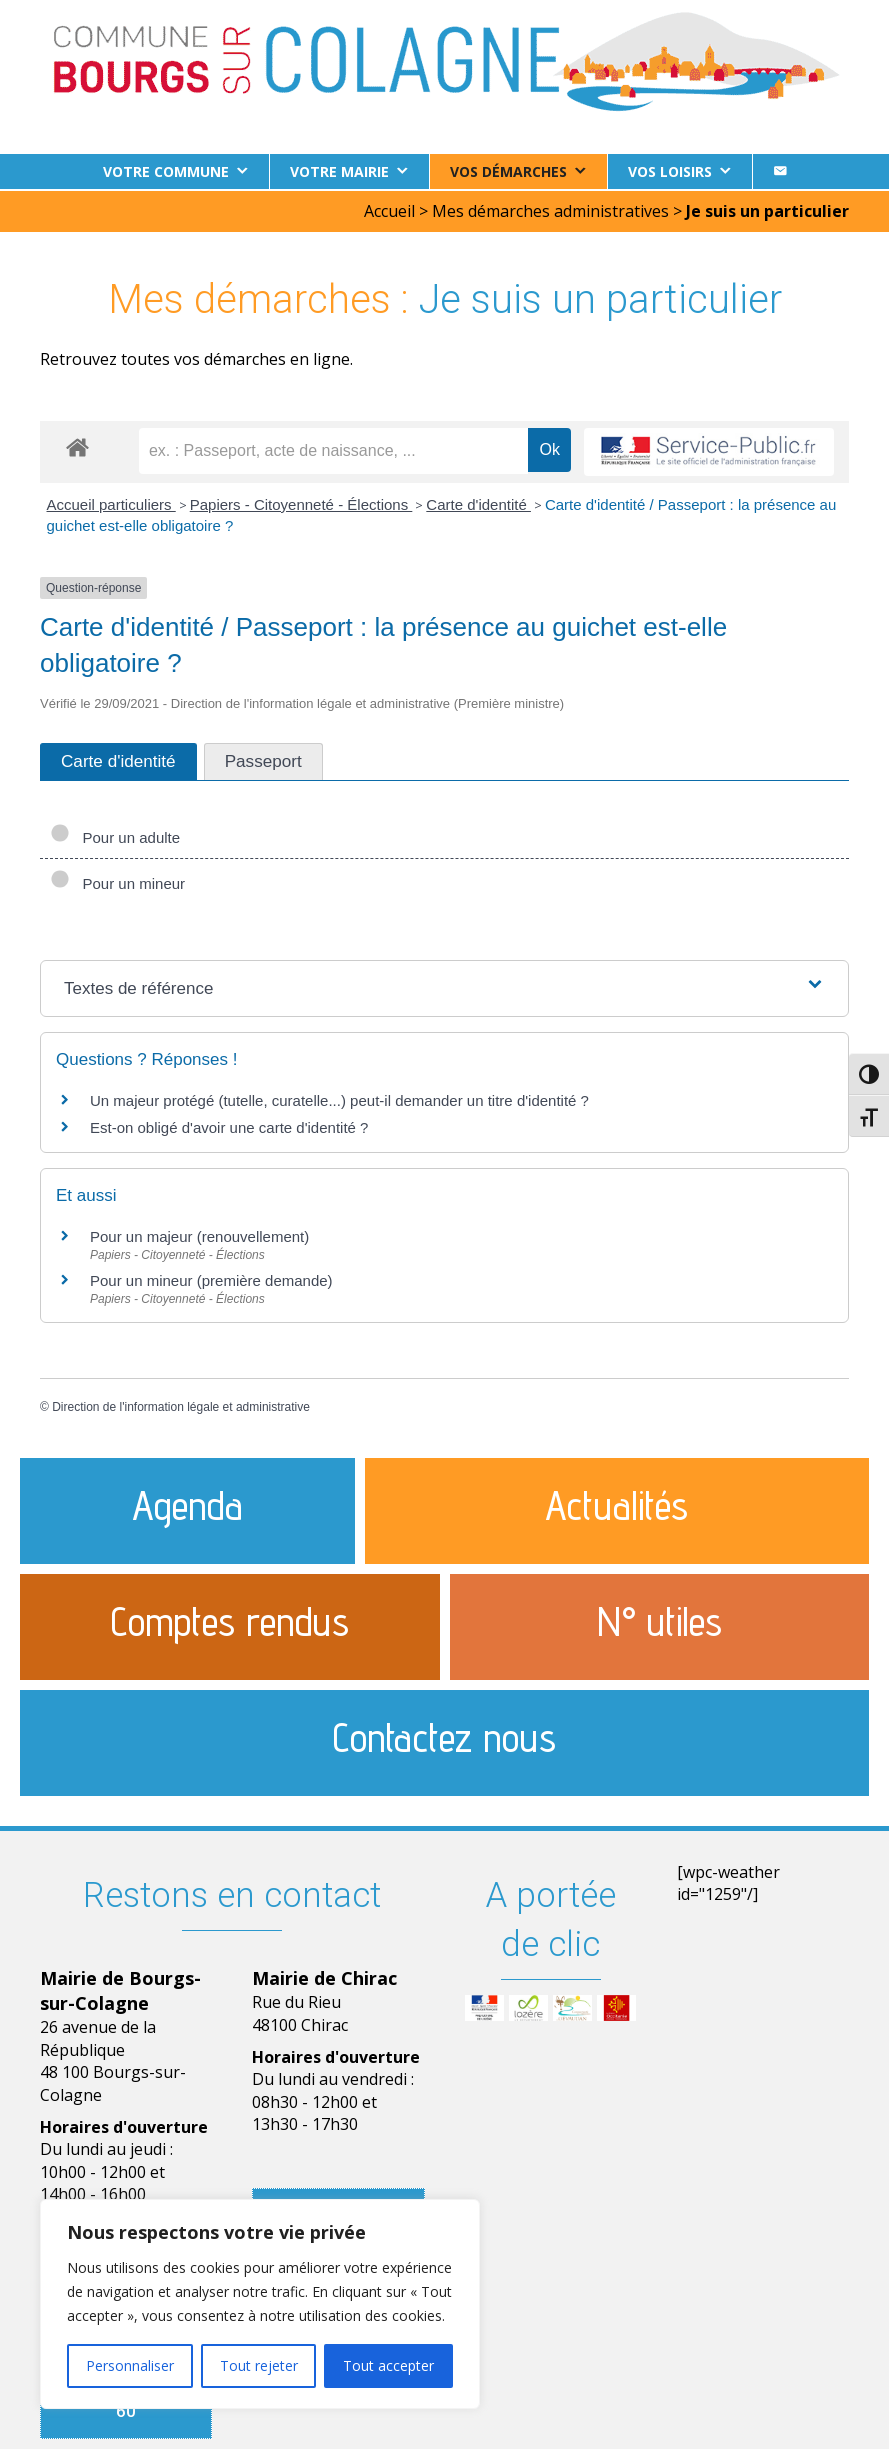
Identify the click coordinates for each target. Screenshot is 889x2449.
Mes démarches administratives (550, 209)
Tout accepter (388, 2365)
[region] (260, 2304)
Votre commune (166, 171)
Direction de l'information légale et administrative (181, 1405)
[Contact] (780, 171)
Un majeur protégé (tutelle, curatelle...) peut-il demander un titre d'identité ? (339, 1098)
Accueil (389, 209)
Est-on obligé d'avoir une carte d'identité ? (229, 1125)
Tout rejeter (259, 2365)
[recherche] (334, 449)
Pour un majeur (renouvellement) (199, 1234)
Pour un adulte (115, 835)
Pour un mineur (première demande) (211, 1278)
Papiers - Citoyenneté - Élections (301, 502)
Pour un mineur (117, 881)
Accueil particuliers (111, 502)
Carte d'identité (478, 502)
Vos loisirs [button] (670, 171)
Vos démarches (508, 171)
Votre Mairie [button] (339, 171)
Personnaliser (130, 2365)
